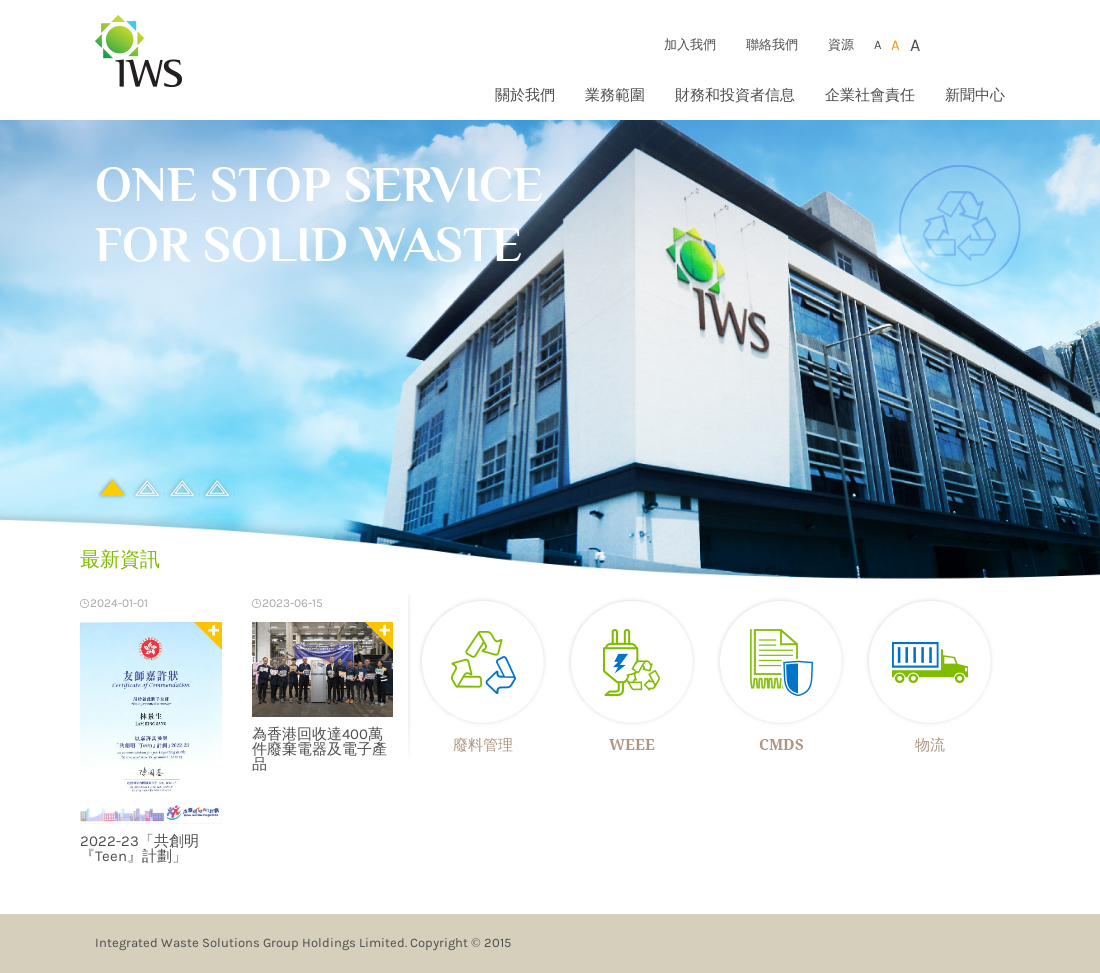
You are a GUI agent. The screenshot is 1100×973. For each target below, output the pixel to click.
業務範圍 (615, 95)
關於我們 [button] (525, 95)
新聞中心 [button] (975, 95)
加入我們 (690, 44)
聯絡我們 (772, 44)
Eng (994, 44)
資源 (841, 44)
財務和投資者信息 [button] (735, 95)
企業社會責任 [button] (870, 95)
